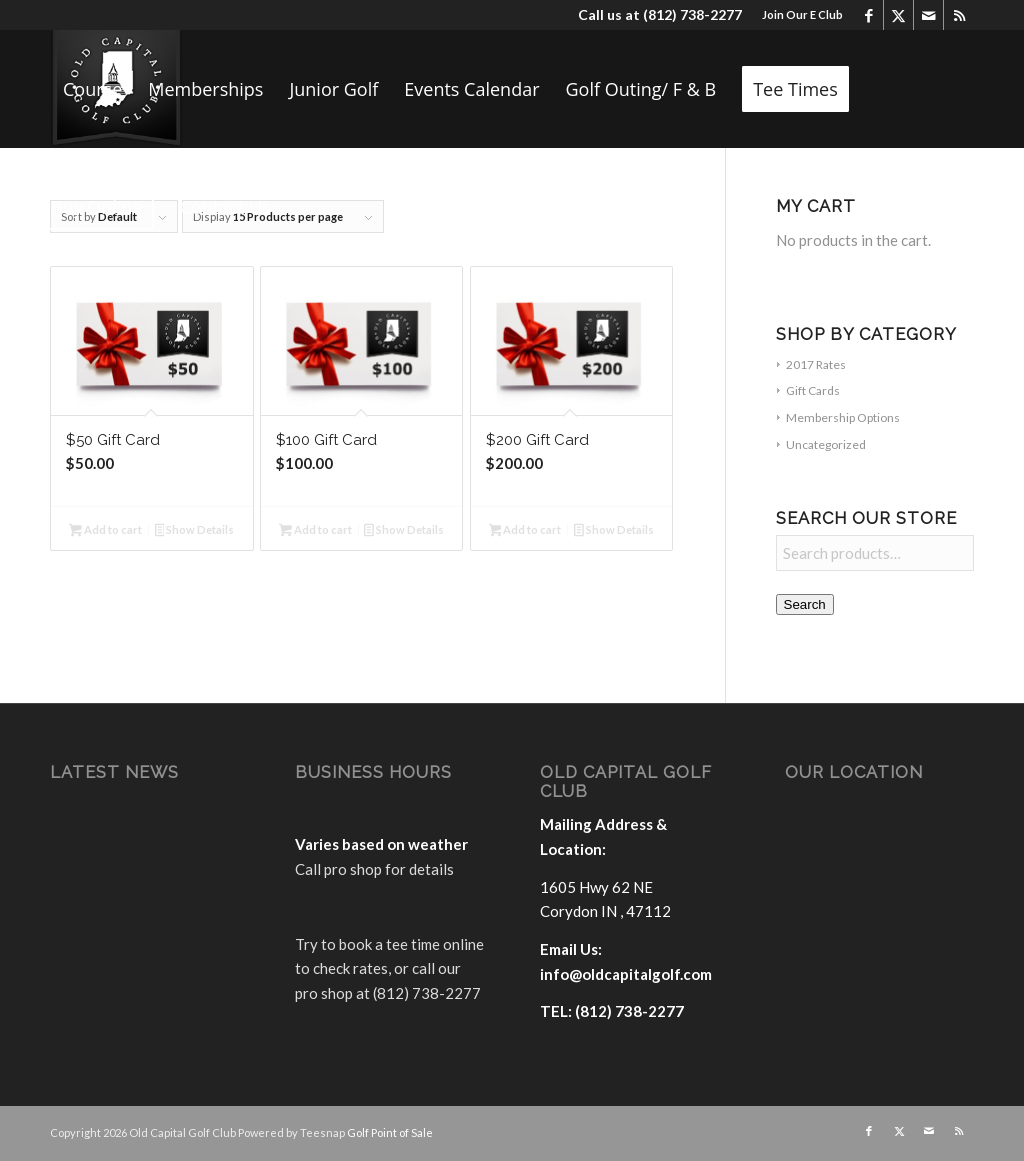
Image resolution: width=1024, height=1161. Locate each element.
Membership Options (843, 417)
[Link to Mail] (928, 15)
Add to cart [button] (105, 531)
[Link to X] (898, 15)
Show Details (195, 531)
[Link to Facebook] (868, 15)
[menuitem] (797, 15)
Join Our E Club (802, 14)
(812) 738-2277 (692, 14)
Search (805, 604)
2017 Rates (816, 364)
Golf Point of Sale (390, 1132)
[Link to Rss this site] (959, 15)
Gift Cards (813, 390)
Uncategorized (826, 444)
